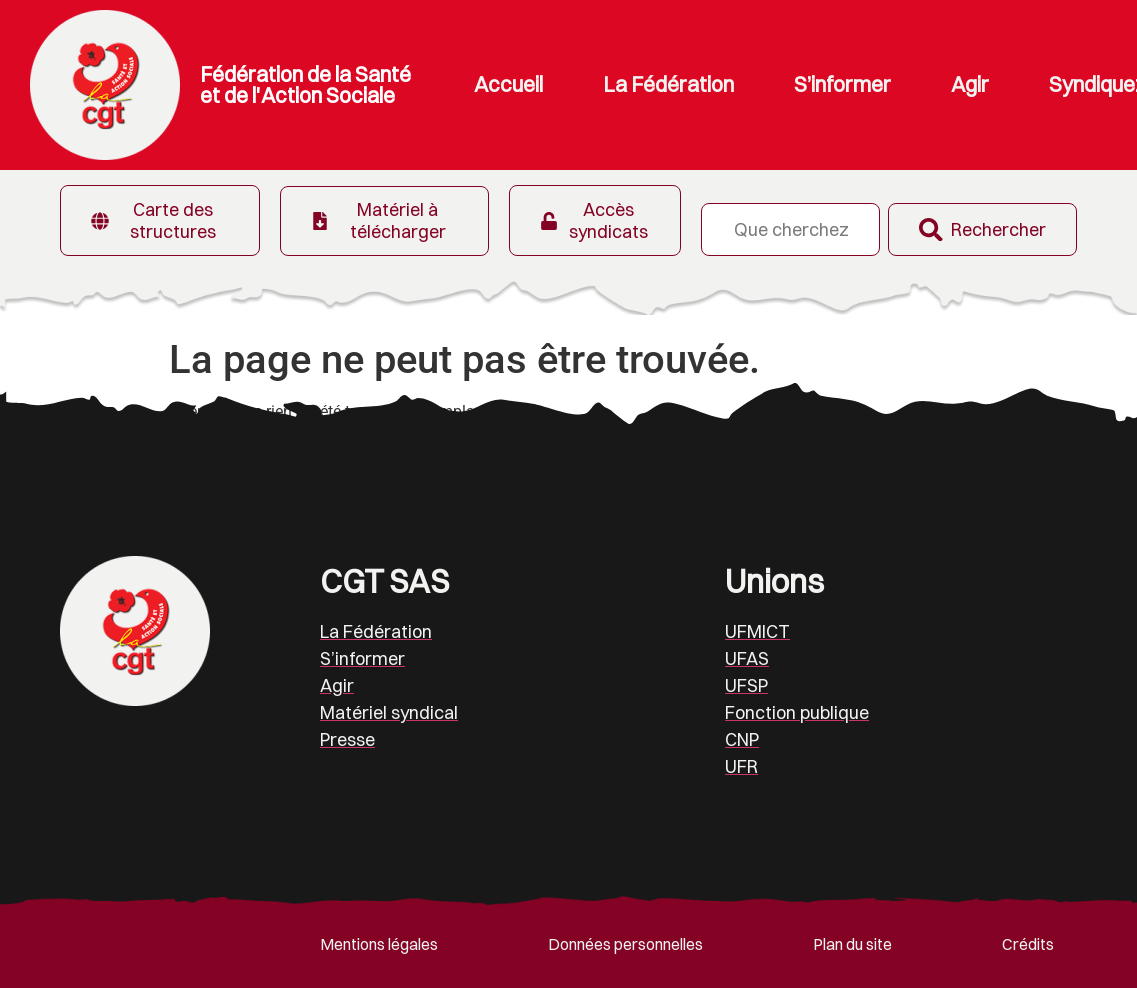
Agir (970, 84)
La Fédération (668, 84)
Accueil (508, 84)
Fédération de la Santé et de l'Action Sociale (305, 84)
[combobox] (790, 229)
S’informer (842, 84)
